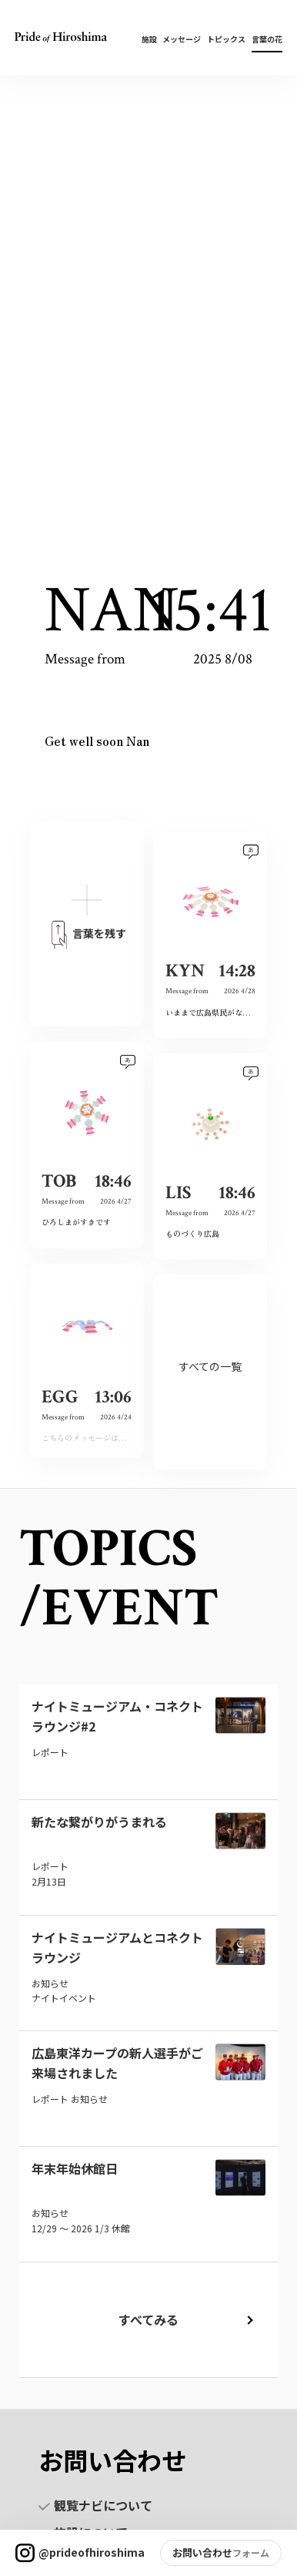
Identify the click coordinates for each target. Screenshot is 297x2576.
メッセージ (181, 39)
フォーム (250, 2552)
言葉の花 (267, 39)
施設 (149, 39)
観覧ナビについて (95, 2505)
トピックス (226, 39)
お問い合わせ (202, 2552)
